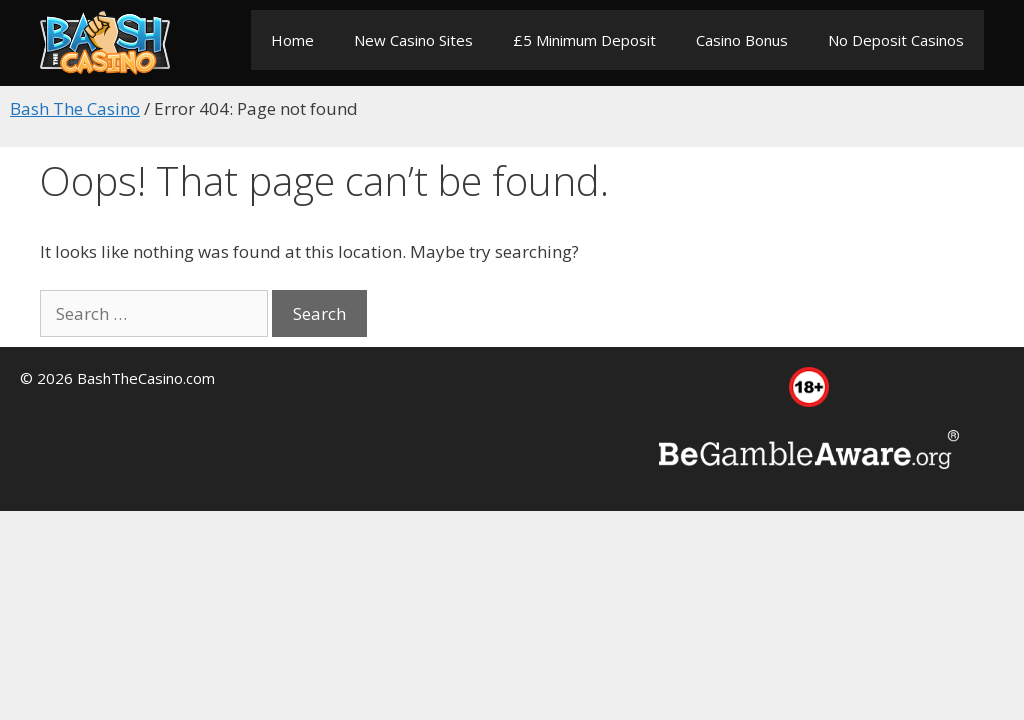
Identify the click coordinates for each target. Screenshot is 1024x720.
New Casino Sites (413, 40)
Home (292, 40)
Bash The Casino (75, 108)
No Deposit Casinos (896, 40)
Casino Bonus (742, 40)
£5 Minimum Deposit (584, 40)
